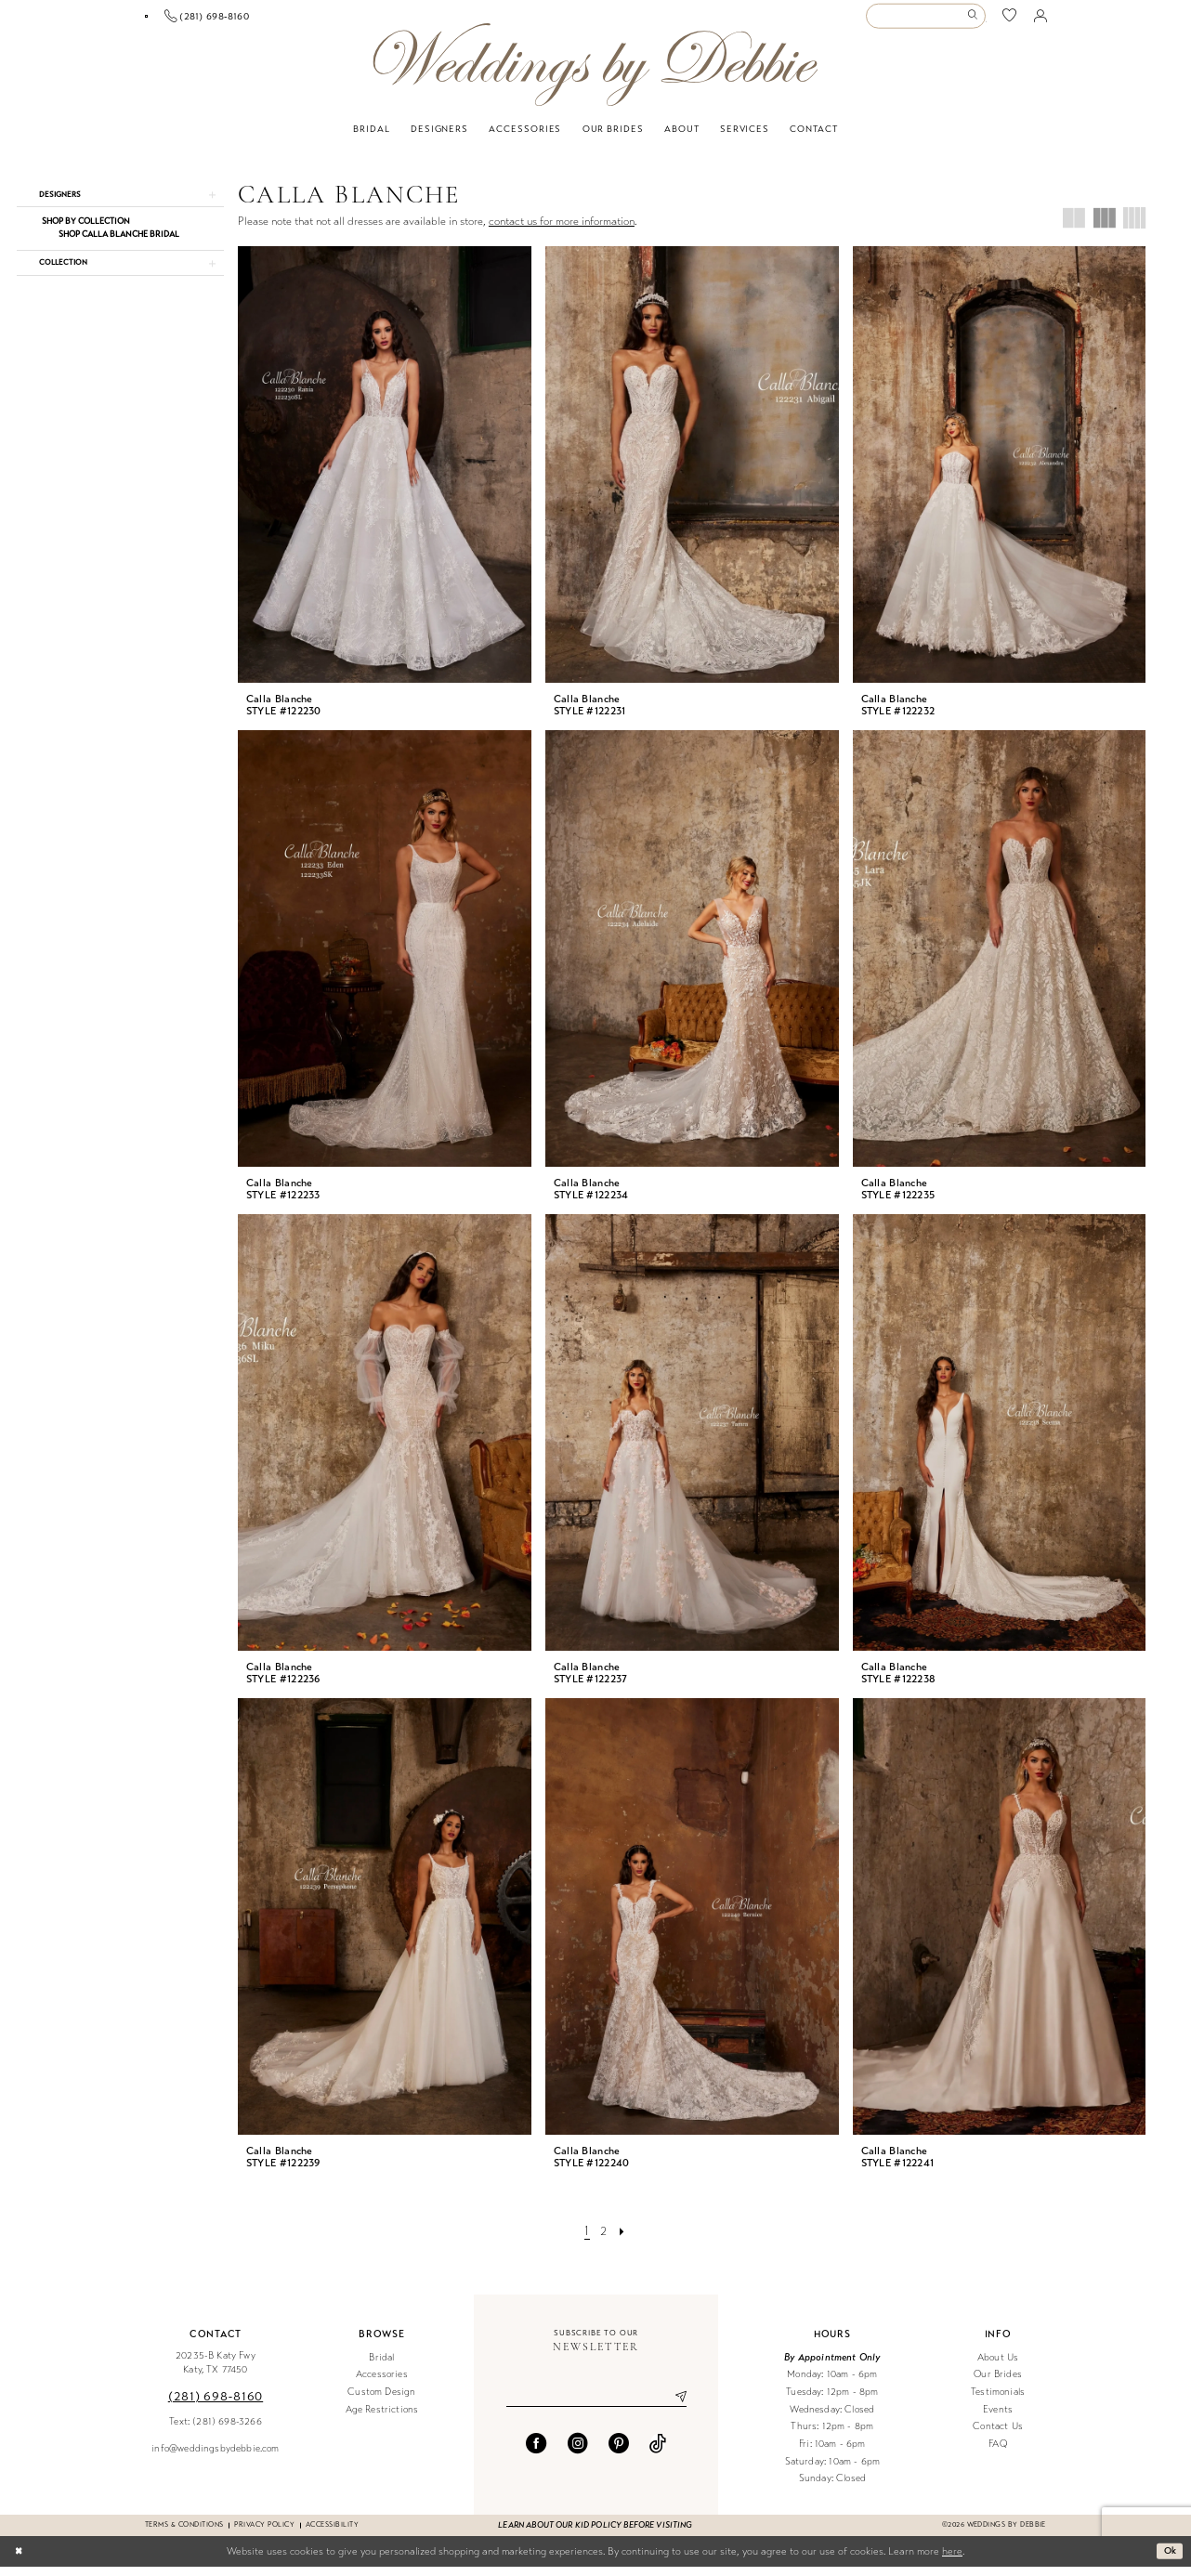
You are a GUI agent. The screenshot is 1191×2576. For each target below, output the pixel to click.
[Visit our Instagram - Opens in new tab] (578, 2454)
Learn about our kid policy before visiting (595, 2534)
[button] (1040, 20)
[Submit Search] (974, 20)
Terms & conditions (184, 2534)
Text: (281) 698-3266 (215, 2431)
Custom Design (381, 2401)
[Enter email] (596, 2407)
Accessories (382, 2383)
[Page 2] (604, 2241)
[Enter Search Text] (925, 20)
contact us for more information (562, 230)
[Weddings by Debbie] (595, 74)
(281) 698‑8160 (215, 2405)
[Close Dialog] (20, 2560)
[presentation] (384, 473)
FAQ (997, 2453)
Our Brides (998, 2383)
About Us (997, 2366)
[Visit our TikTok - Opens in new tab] (657, 2454)
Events (998, 2419)
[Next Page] (624, 2241)
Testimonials (998, 2401)
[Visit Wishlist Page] (1010, 21)
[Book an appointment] (213, 21)
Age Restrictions (382, 2419)
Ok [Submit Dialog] (1168, 2559)
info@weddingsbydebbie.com (215, 2458)
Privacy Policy (264, 2534)
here (952, 2561)
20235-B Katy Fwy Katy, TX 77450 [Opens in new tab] (215, 2372)
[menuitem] (213, 21)
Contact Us (998, 2435)
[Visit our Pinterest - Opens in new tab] (619, 2454)
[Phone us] (340, 20)
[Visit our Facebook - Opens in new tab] (536, 2454)
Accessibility (332, 2534)
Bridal (381, 2366)
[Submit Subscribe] (674, 2407)
